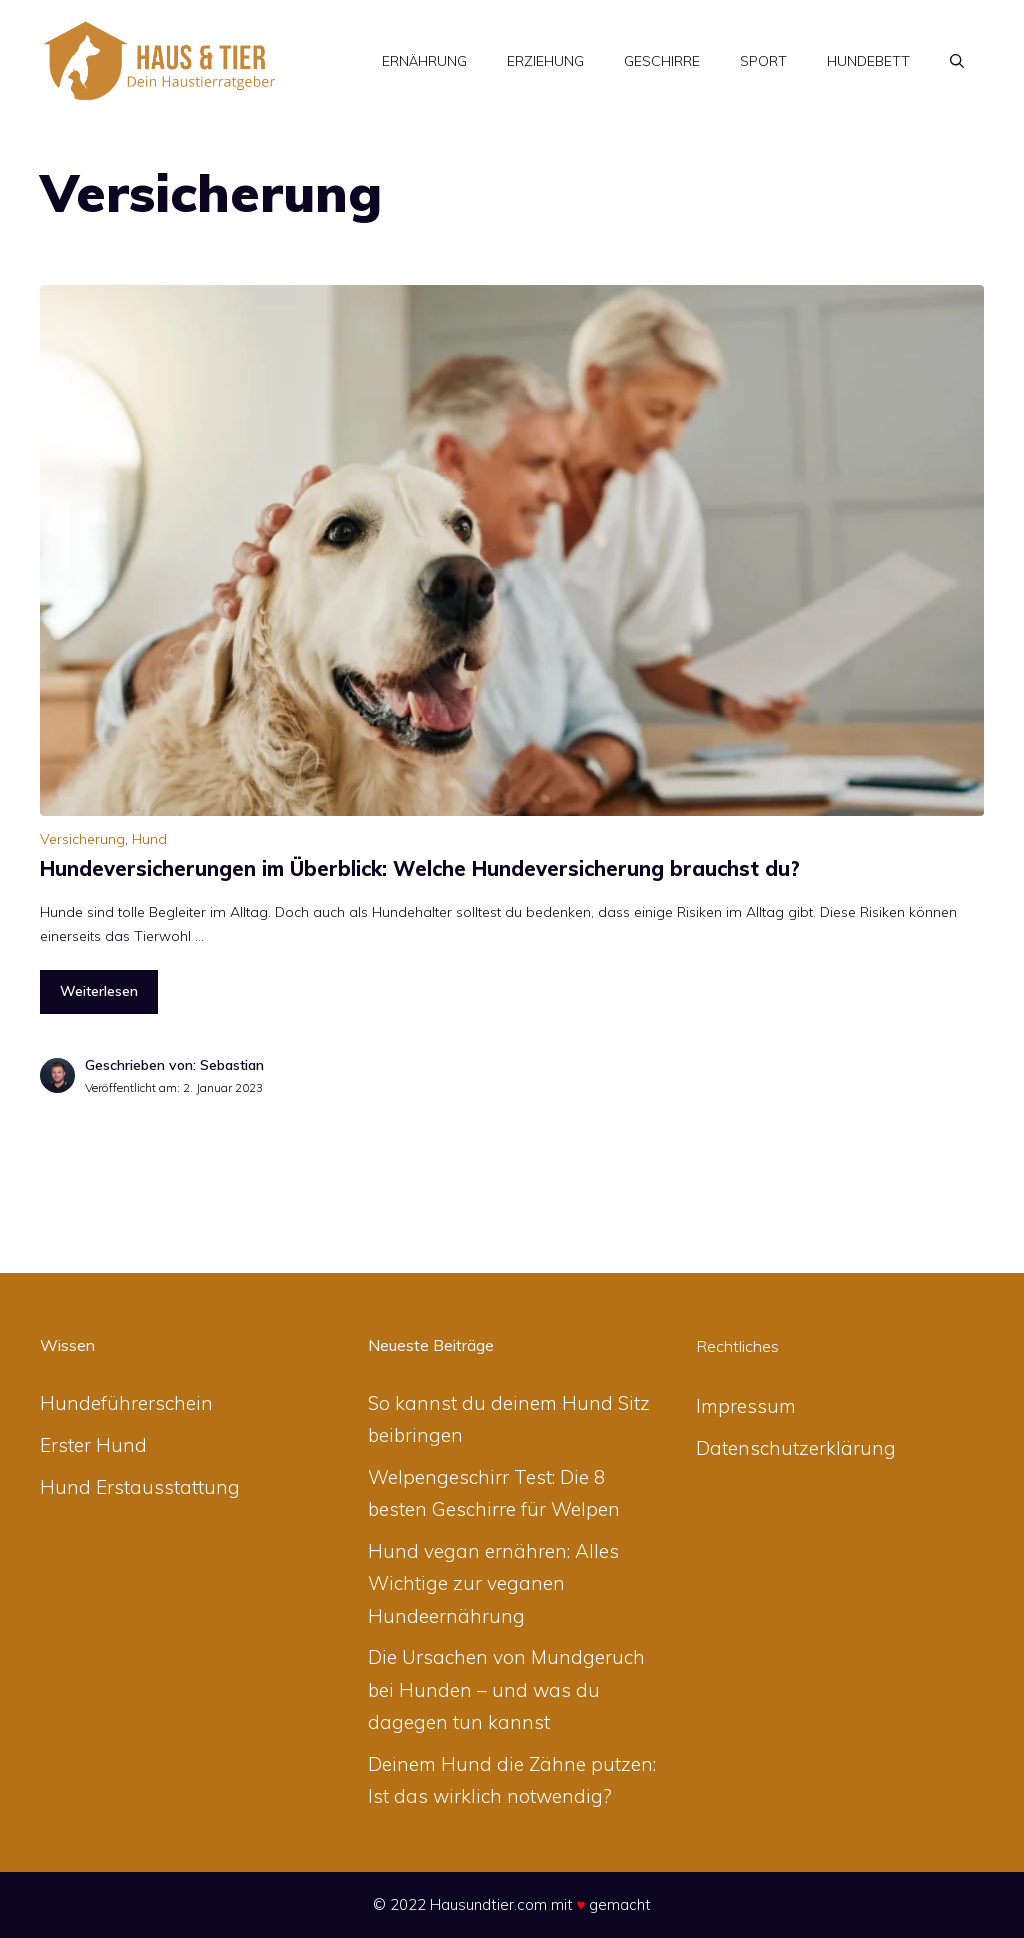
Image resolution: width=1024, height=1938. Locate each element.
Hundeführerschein (126, 1403)
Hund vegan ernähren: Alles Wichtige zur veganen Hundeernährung (493, 1583)
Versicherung (82, 839)
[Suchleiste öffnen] (957, 61)
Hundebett (868, 61)
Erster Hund (93, 1445)
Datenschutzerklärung (796, 1448)
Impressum (746, 1406)
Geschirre (662, 61)
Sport (763, 61)
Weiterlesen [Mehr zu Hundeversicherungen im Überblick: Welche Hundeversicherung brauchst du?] (99, 991)
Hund (149, 839)
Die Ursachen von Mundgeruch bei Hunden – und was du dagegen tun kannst (506, 1689)
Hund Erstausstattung (140, 1487)
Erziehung (545, 61)
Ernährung (424, 61)
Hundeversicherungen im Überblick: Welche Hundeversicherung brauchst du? (420, 868)
